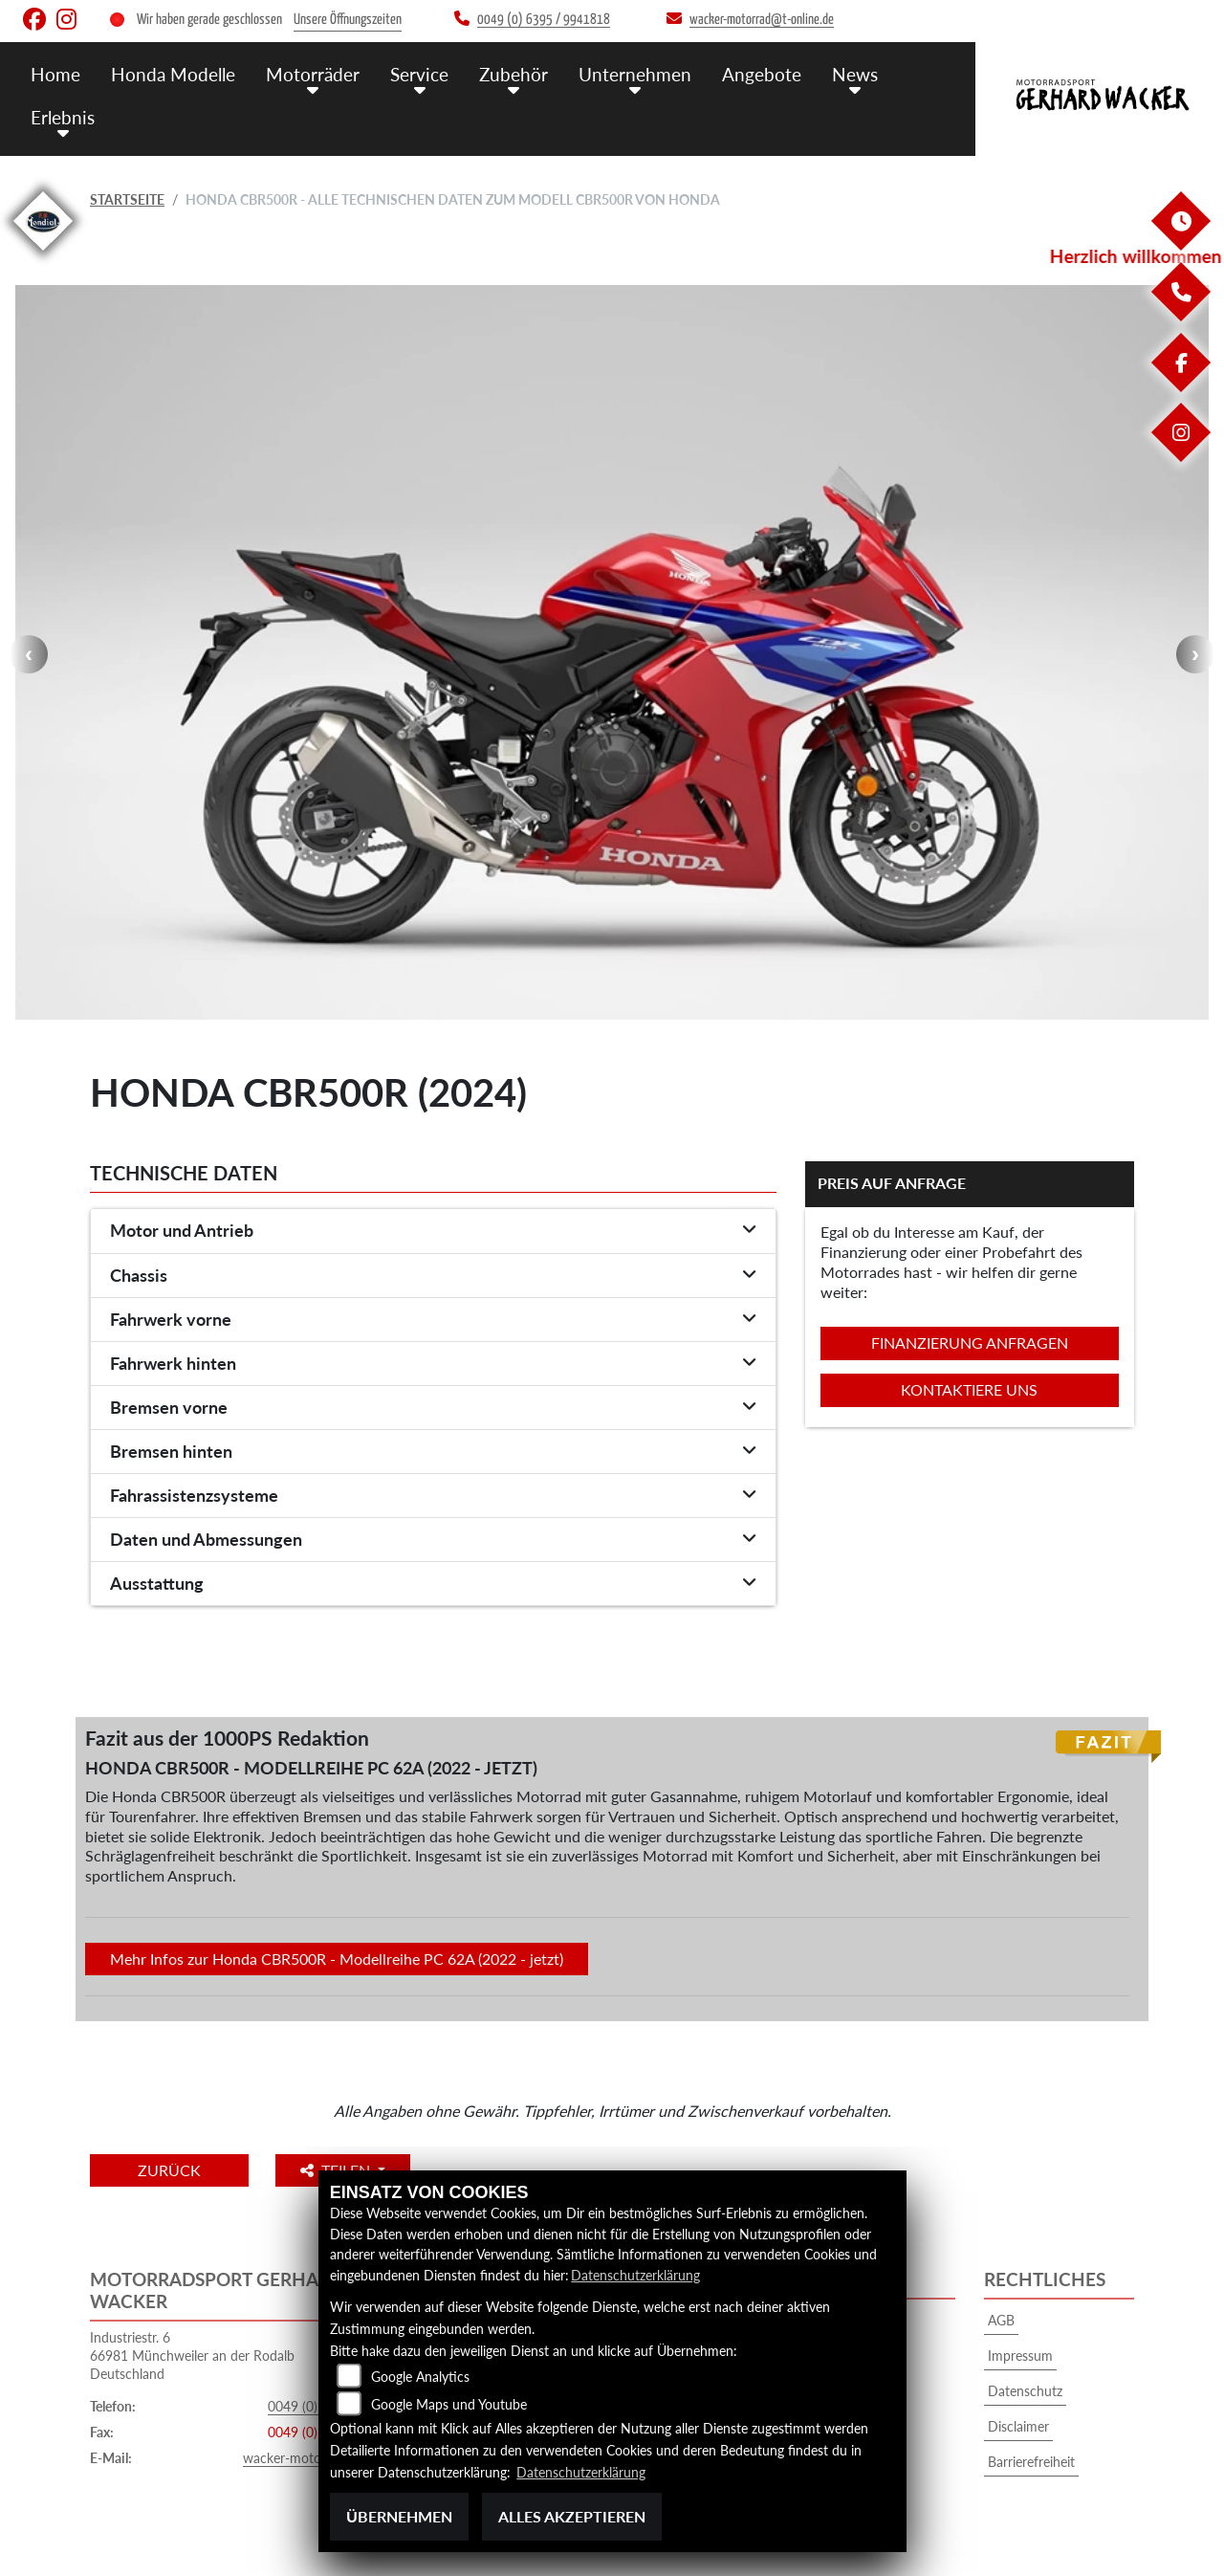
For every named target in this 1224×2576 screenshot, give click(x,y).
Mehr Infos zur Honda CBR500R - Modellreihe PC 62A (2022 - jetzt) (336, 1958)
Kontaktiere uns (969, 1389)
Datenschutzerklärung (635, 2275)
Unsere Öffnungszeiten (348, 19)
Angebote (761, 74)
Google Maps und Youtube (449, 2404)
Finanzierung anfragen (969, 1342)
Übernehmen (399, 2516)
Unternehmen (635, 74)
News (855, 74)
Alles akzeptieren (571, 2516)
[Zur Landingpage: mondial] (43, 254)
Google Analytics (420, 2376)
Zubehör (513, 74)
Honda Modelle (173, 74)
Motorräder (313, 74)
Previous (29, 654)
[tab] (433, 1231)
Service (419, 74)
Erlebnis (63, 117)
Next (1195, 654)
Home (55, 74)
